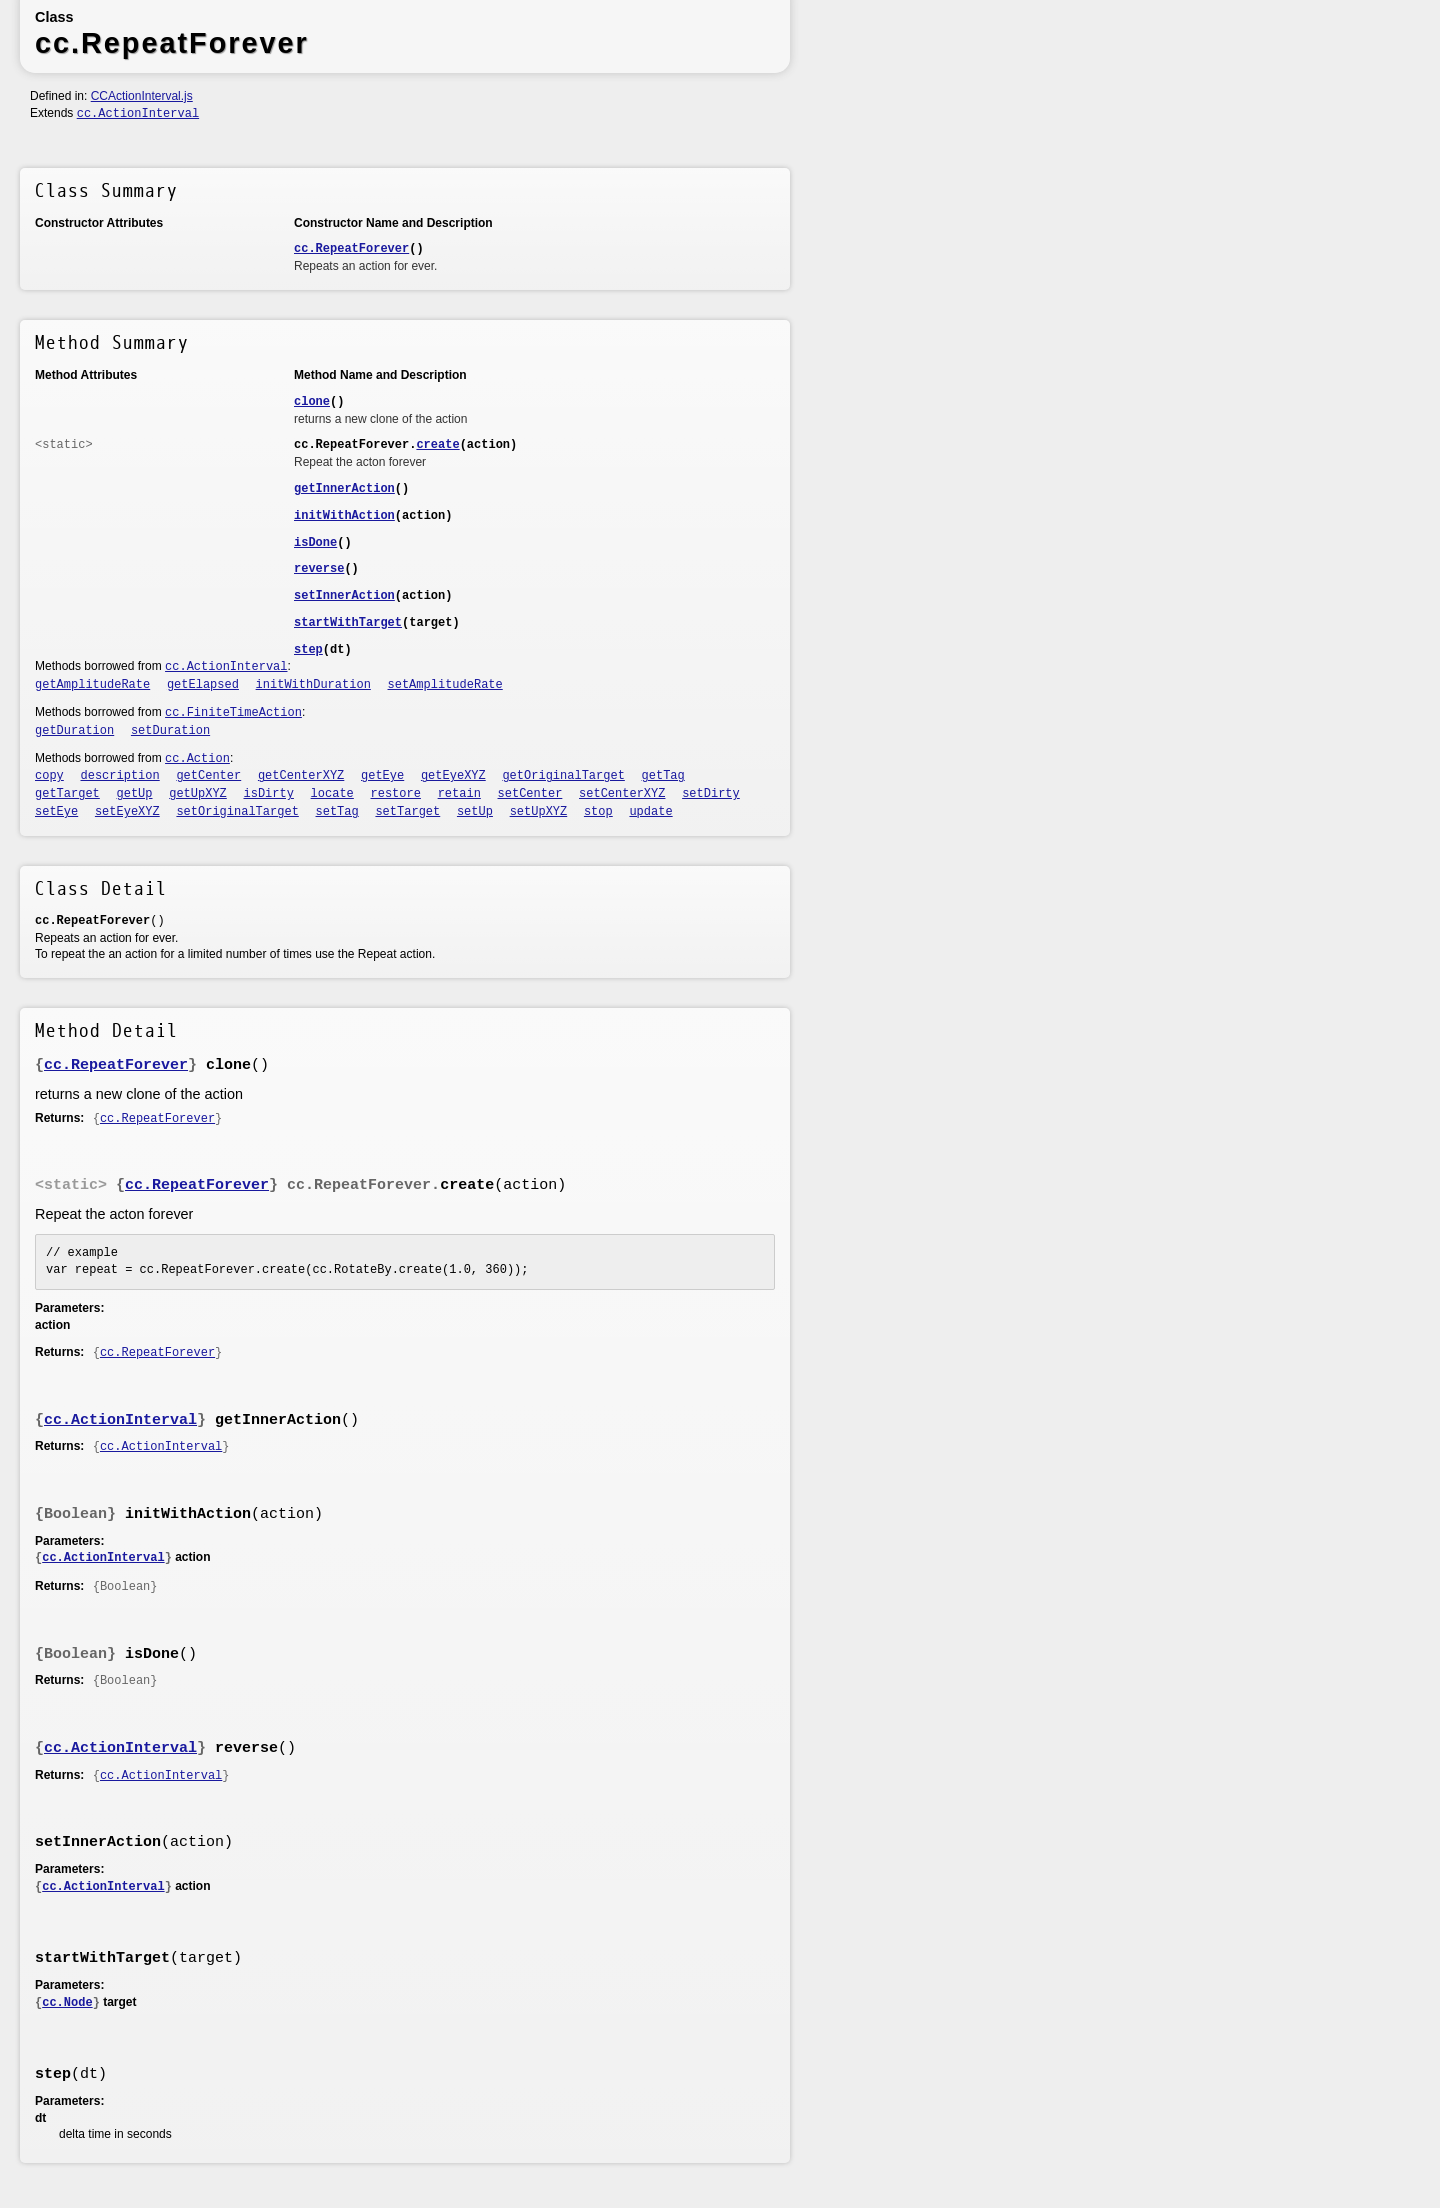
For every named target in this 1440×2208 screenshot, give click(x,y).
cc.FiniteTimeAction (233, 713)
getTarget (67, 794)
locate (332, 794)
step (308, 650)
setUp (475, 812)
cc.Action (197, 759)
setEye (56, 812)
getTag (663, 776)
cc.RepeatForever (351, 249)
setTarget (407, 812)
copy (49, 776)
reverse (319, 569)
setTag (337, 812)
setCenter (530, 794)
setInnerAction (344, 596)
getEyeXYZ (453, 776)
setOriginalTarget (237, 812)
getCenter (208, 776)
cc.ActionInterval (138, 114)
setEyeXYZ (127, 812)
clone (312, 402)
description (120, 776)
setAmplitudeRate (445, 685)
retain (459, 794)
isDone (315, 543)
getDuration (74, 731)
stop (598, 812)
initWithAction (344, 516)
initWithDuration (313, 685)
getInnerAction (344, 489)
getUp (135, 794)
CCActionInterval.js (142, 96)
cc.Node (67, 2003)
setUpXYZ (539, 812)
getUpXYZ (198, 794)
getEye (382, 776)
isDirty (269, 794)
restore (396, 794)
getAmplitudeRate (92, 685)
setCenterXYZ (622, 794)
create (437, 445)
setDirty (711, 794)
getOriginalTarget (563, 776)
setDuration (170, 731)
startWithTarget (348, 623)
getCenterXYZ (301, 776)
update (650, 812)
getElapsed (203, 685)
